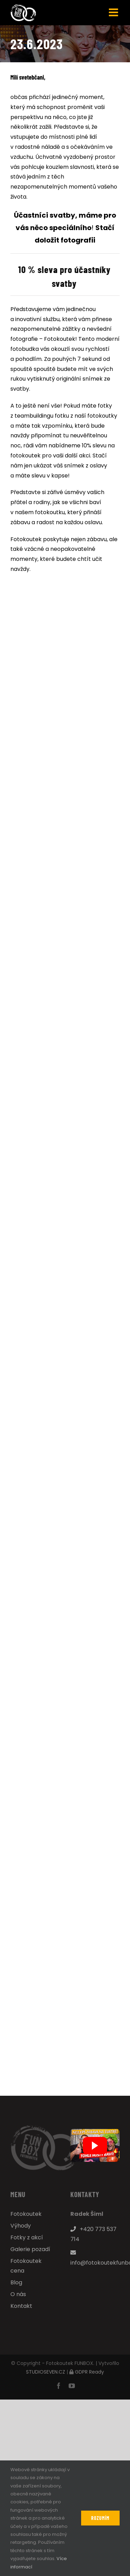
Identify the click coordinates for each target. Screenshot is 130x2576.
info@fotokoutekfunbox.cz (95, 2258)
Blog (16, 2282)
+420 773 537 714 (93, 2234)
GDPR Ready (89, 2371)
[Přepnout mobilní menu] (114, 12)
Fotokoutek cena (26, 2266)
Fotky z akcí (26, 2237)
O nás (18, 2294)
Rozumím (100, 2518)
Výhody (20, 2226)
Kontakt (21, 2306)
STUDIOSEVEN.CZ (45, 2371)
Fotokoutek (26, 2214)
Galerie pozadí (30, 2249)
